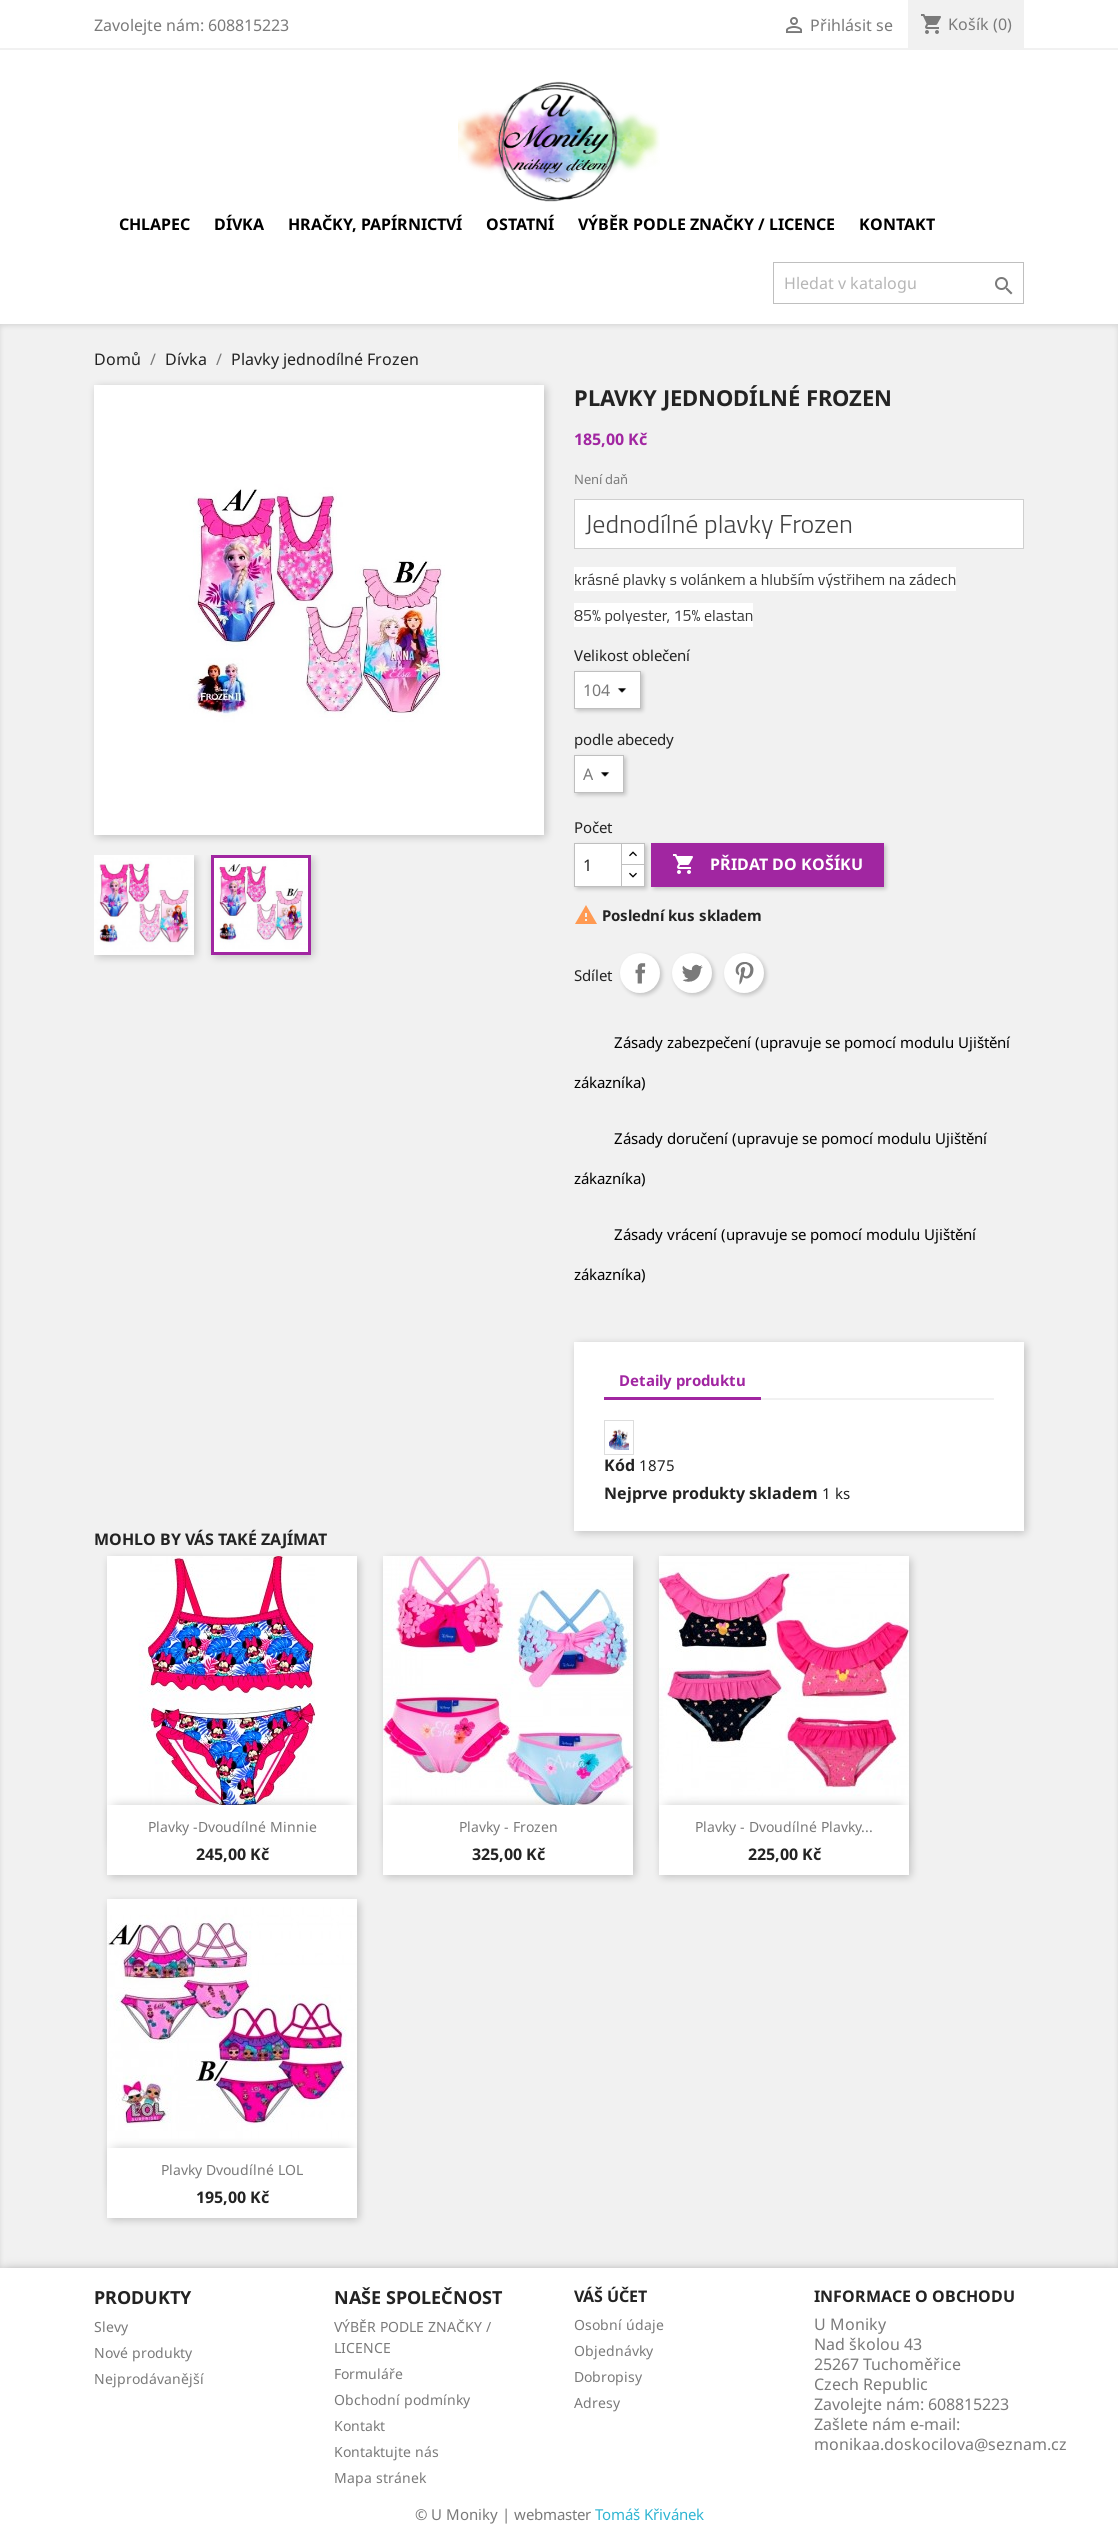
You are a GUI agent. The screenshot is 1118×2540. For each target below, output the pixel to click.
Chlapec (154, 224)
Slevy (111, 2326)
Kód (619, 1465)
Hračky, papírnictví (375, 224)
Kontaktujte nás (386, 2451)
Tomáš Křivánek (649, 2514)
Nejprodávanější (149, 2378)
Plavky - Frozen (508, 1826)
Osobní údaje (619, 2324)
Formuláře (368, 2373)
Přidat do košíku (767, 865)
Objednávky (613, 2350)
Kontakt (897, 224)
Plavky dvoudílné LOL (232, 2169)
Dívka (239, 224)
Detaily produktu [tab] (682, 1380)
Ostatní (520, 224)
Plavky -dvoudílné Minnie (232, 1826)
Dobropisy (608, 2376)
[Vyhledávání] (898, 283)
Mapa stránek (380, 2477)
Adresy (597, 2402)
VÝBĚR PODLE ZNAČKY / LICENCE (706, 224)
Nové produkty (143, 2352)
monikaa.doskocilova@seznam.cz (940, 2444)
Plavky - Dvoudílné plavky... (784, 1826)
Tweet (692, 973)
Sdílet (640, 973)
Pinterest (744, 973)
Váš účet (610, 2296)
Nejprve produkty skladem (711, 1493)
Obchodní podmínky (402, 2399)
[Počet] (598, 865)
